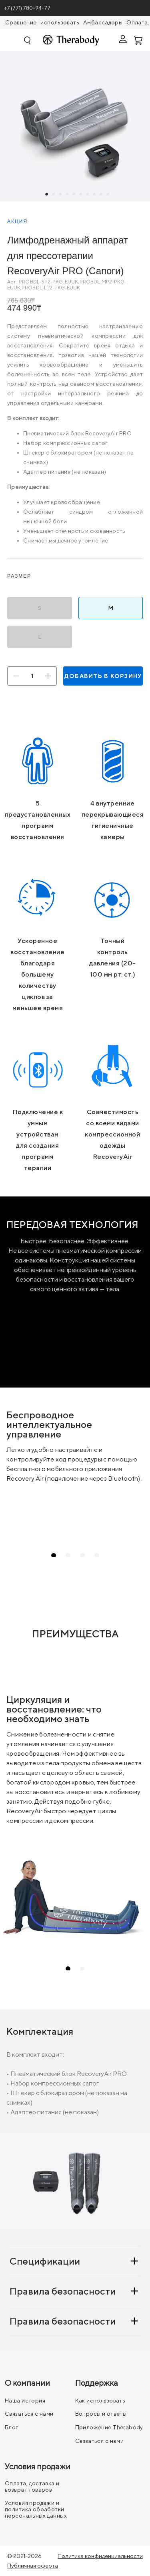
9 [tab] (102, 195)
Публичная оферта (32, 2565)
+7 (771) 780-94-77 (27, 8)
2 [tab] (54, 195)
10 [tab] (108, 195)
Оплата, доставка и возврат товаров (32, 2486)
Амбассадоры (102, 22)
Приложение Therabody (109, 2427)
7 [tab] (88, 195)
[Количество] (32, 676)
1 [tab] (47, 195)
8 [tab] (95, 195)
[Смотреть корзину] (139, 40)
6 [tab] (81, 195)
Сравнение (20, 22)
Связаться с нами (29, 2414)
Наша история (25, 2400)
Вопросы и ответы (101, 2414)
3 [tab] (61, 195)
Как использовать (100, 2400)
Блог (11, 2427)
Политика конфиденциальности (100, 2556)
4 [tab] (68, 195)
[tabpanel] (75, 127)
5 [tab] (74, 195)
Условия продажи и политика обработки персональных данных (36, 2509)
